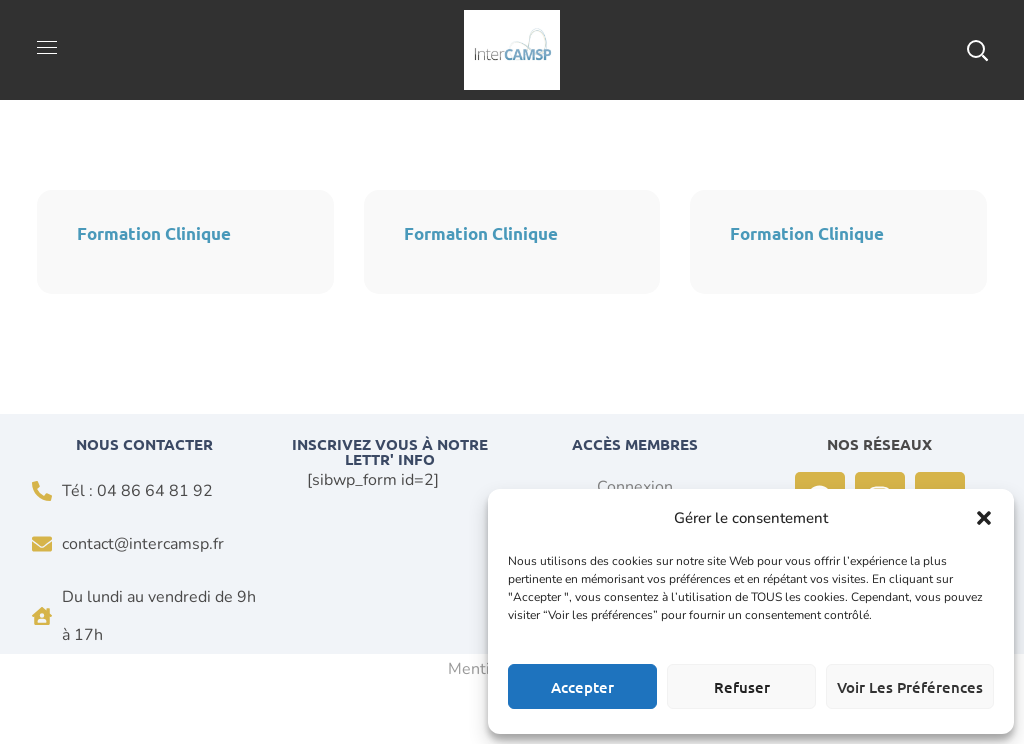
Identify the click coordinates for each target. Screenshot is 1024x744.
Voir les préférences (910, 687)
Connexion (635, 487)
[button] (984, 518)
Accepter (582, 687)
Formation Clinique (154, 233)
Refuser (742, 687)
